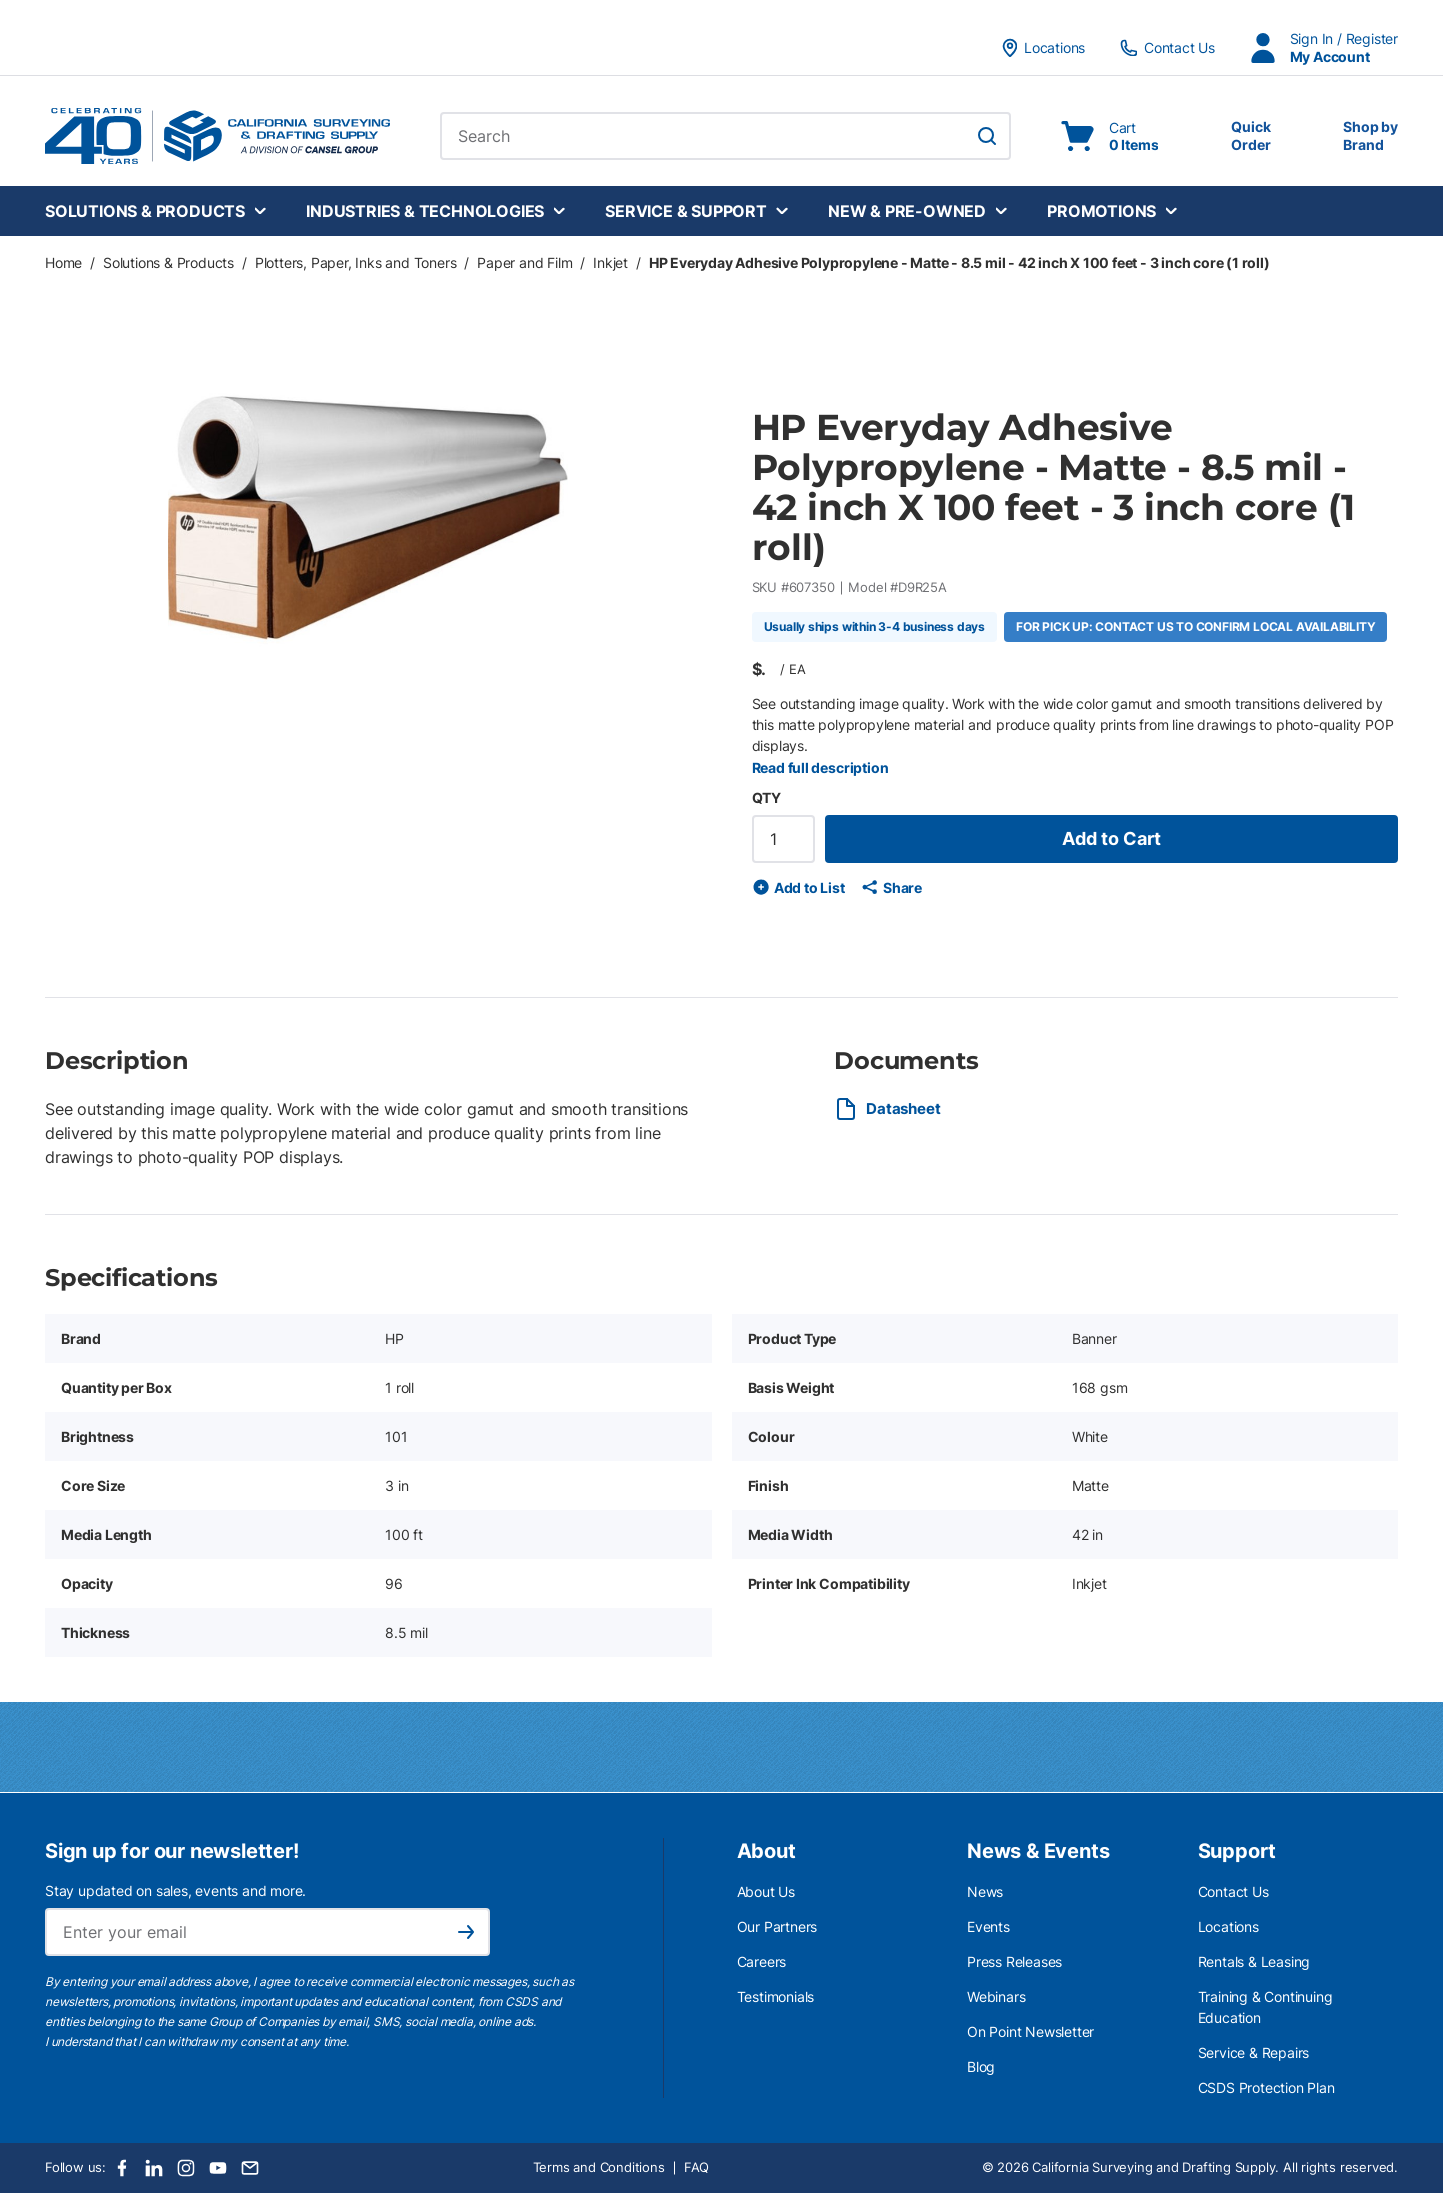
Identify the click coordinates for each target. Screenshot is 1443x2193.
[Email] (250, 2168)
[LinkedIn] (154, 2168)
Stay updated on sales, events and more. (175, 1890)
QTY (766, 797)
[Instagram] (186, 2168)
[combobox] (725, 136)
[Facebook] (122, 2168)
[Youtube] (218, 2168)
